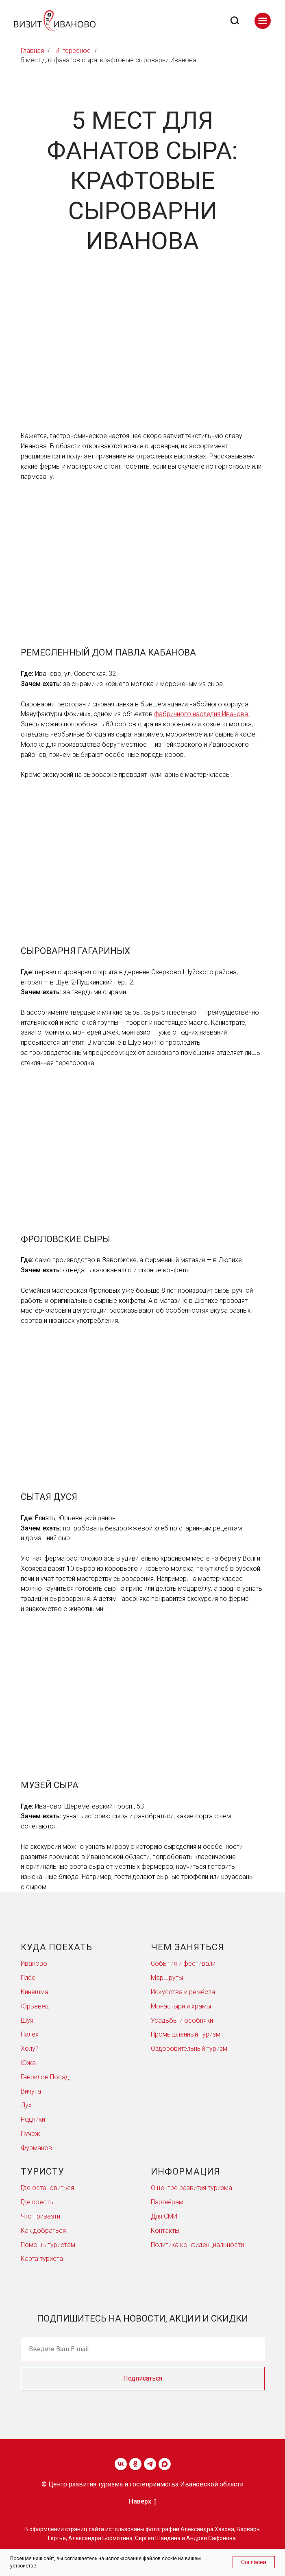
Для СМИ (164, 2216)
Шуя (27, 2020)
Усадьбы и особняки (182, 2020)
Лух (26, 2105)
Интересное (73, 51)
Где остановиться (47, 2188)
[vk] (121, 2464)
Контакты (165, 2230)
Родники (33, 2119)
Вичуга (31, 2091)
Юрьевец (35, 2006)
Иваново (34, 1963)
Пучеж (30, 2134)
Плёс (28, 1978)
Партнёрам (167, 2202)
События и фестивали (183, 1963)
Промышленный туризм (185, 2034)
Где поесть (37, 2202)
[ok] (135, 2464)
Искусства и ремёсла (183, 1992)
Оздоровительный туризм (189, 2048)
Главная (32, 51)
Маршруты (167, 1978)
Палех (30, 2034)
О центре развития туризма (191, 2188)
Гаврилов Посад (45, 2077)
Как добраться (43, 2230)
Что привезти (40, 2216)
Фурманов (36, 2148)
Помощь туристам (48, 2245)
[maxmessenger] (165, 2464)
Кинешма (34, 1992)
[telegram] (150, 2464)
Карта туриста (42, 2258)
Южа (28, 2063)
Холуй (30, 2048)
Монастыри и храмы (181, 2006)
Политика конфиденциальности (197, 2245)
